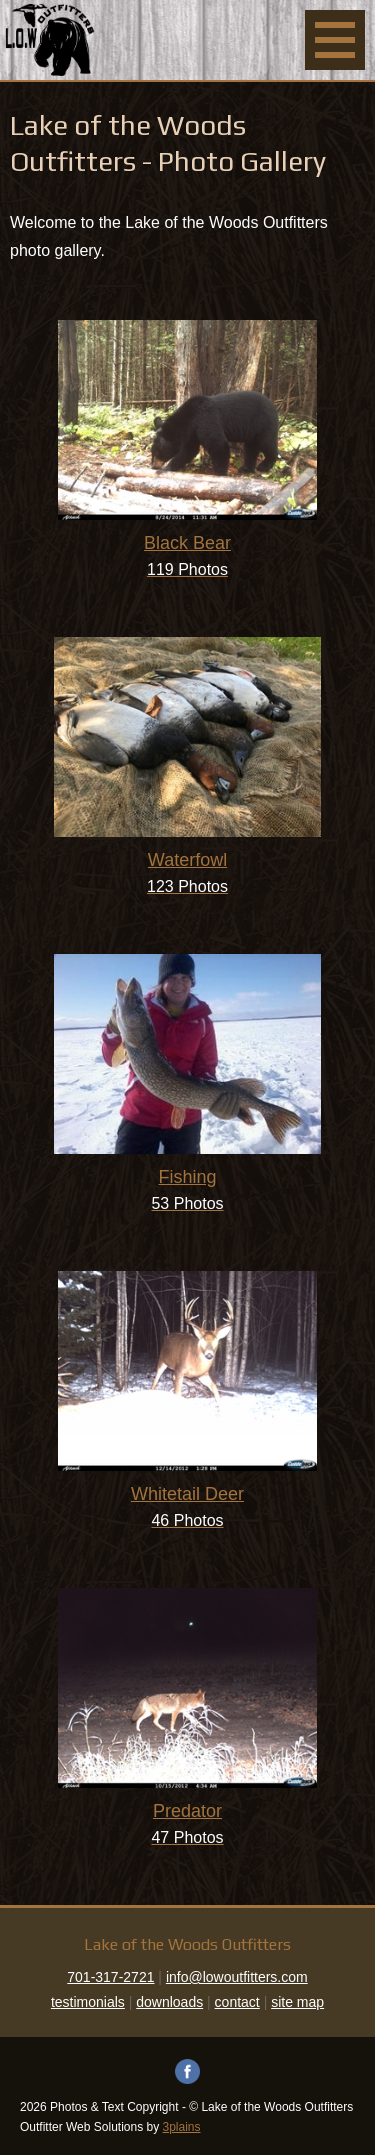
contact (237, 2002)
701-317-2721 (110, 1977)
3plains (182, 2127)
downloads (169, 2002)
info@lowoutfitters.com (237, 1977)
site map (297, 2002)
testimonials (88, 2002)
